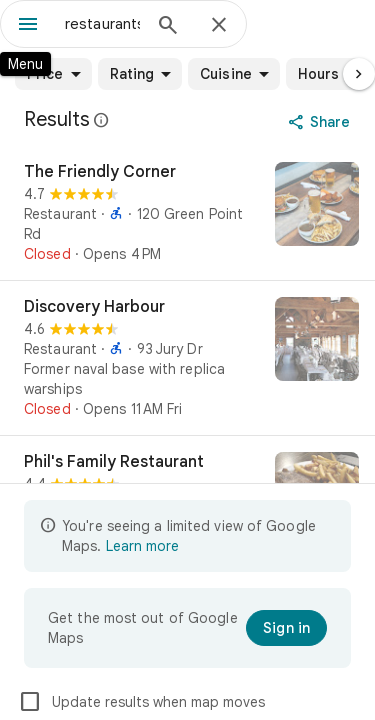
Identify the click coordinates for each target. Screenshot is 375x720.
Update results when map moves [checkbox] (141, 702)
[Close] (219, 26)
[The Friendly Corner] (187, 213)
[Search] (168, 27)
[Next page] (359, 74)
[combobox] (102, 24)
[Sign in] (286, 628)
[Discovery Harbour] (187, 358)
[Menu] (28, 26)
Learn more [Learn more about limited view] (142, 546)
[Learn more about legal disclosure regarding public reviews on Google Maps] (102, 120)
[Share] (321, 122)
